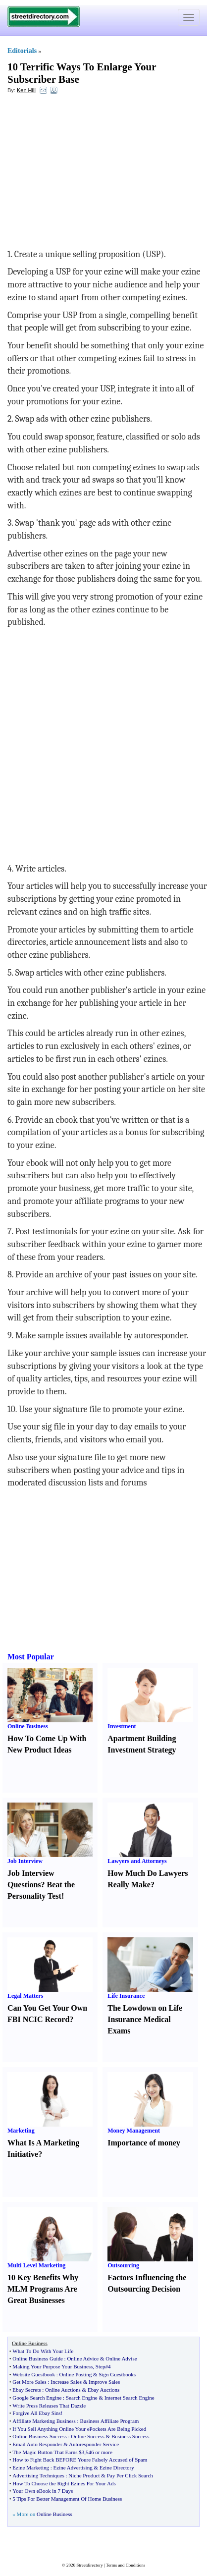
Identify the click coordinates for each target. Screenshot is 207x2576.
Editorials (22, 51)
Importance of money (143, 2142)
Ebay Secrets (26, 2390)
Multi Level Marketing (36, 2265)
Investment (121, 1726)
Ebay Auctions (103, 2390)
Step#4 (103, 2366)
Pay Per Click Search (130, 2475)
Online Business (27, 1726)
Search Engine (82, 2398)
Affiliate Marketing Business (44, 2421)
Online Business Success (39, 2436)
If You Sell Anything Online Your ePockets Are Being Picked (79, 2429)
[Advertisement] (88, 174)
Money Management (133, 2130)
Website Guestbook (33, 2374)
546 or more (99, 2452)
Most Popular (30, 1656)
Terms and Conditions (125, 2565)
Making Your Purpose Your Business (52, 2366)
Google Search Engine (36, 2398)
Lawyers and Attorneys (136, 1861)
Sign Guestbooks (117, 2374)
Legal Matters (25, 1995)
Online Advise (121, 2358)
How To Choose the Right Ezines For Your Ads (63, 2483)
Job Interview (25, 1861)
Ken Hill (26, 90)
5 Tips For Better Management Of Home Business (67, 2499)
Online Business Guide (37, 2358)
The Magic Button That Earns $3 (48, 2452)
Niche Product (84, 2475)
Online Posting (75, 2374)
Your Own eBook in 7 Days (42, 2491)
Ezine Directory (117, 2467)
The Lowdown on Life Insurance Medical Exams (144, 2019)
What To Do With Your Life (42, 2351)
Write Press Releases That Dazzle (49, 2406)
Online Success (87, 2436)
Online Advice (83, 2358)
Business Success (130, 2436)
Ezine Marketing (30, 2467)
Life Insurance (126, 1995)
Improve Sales (104, 2382)
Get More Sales (29, 2382)
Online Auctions (63, 2390)
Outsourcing (123, 2265)
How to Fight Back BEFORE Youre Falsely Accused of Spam (79, 2460)
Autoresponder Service (94, 2444)
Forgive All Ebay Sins (36, 2413)
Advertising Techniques (38, 2475)
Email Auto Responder (37, 2444)
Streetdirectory (89, 2565)
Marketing (21, 2130)
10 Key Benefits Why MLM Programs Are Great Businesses (42, 2288)
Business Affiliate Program (109, 2421)
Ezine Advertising (73, 2467)
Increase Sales (66, 2382)
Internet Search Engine (129, 2398)
